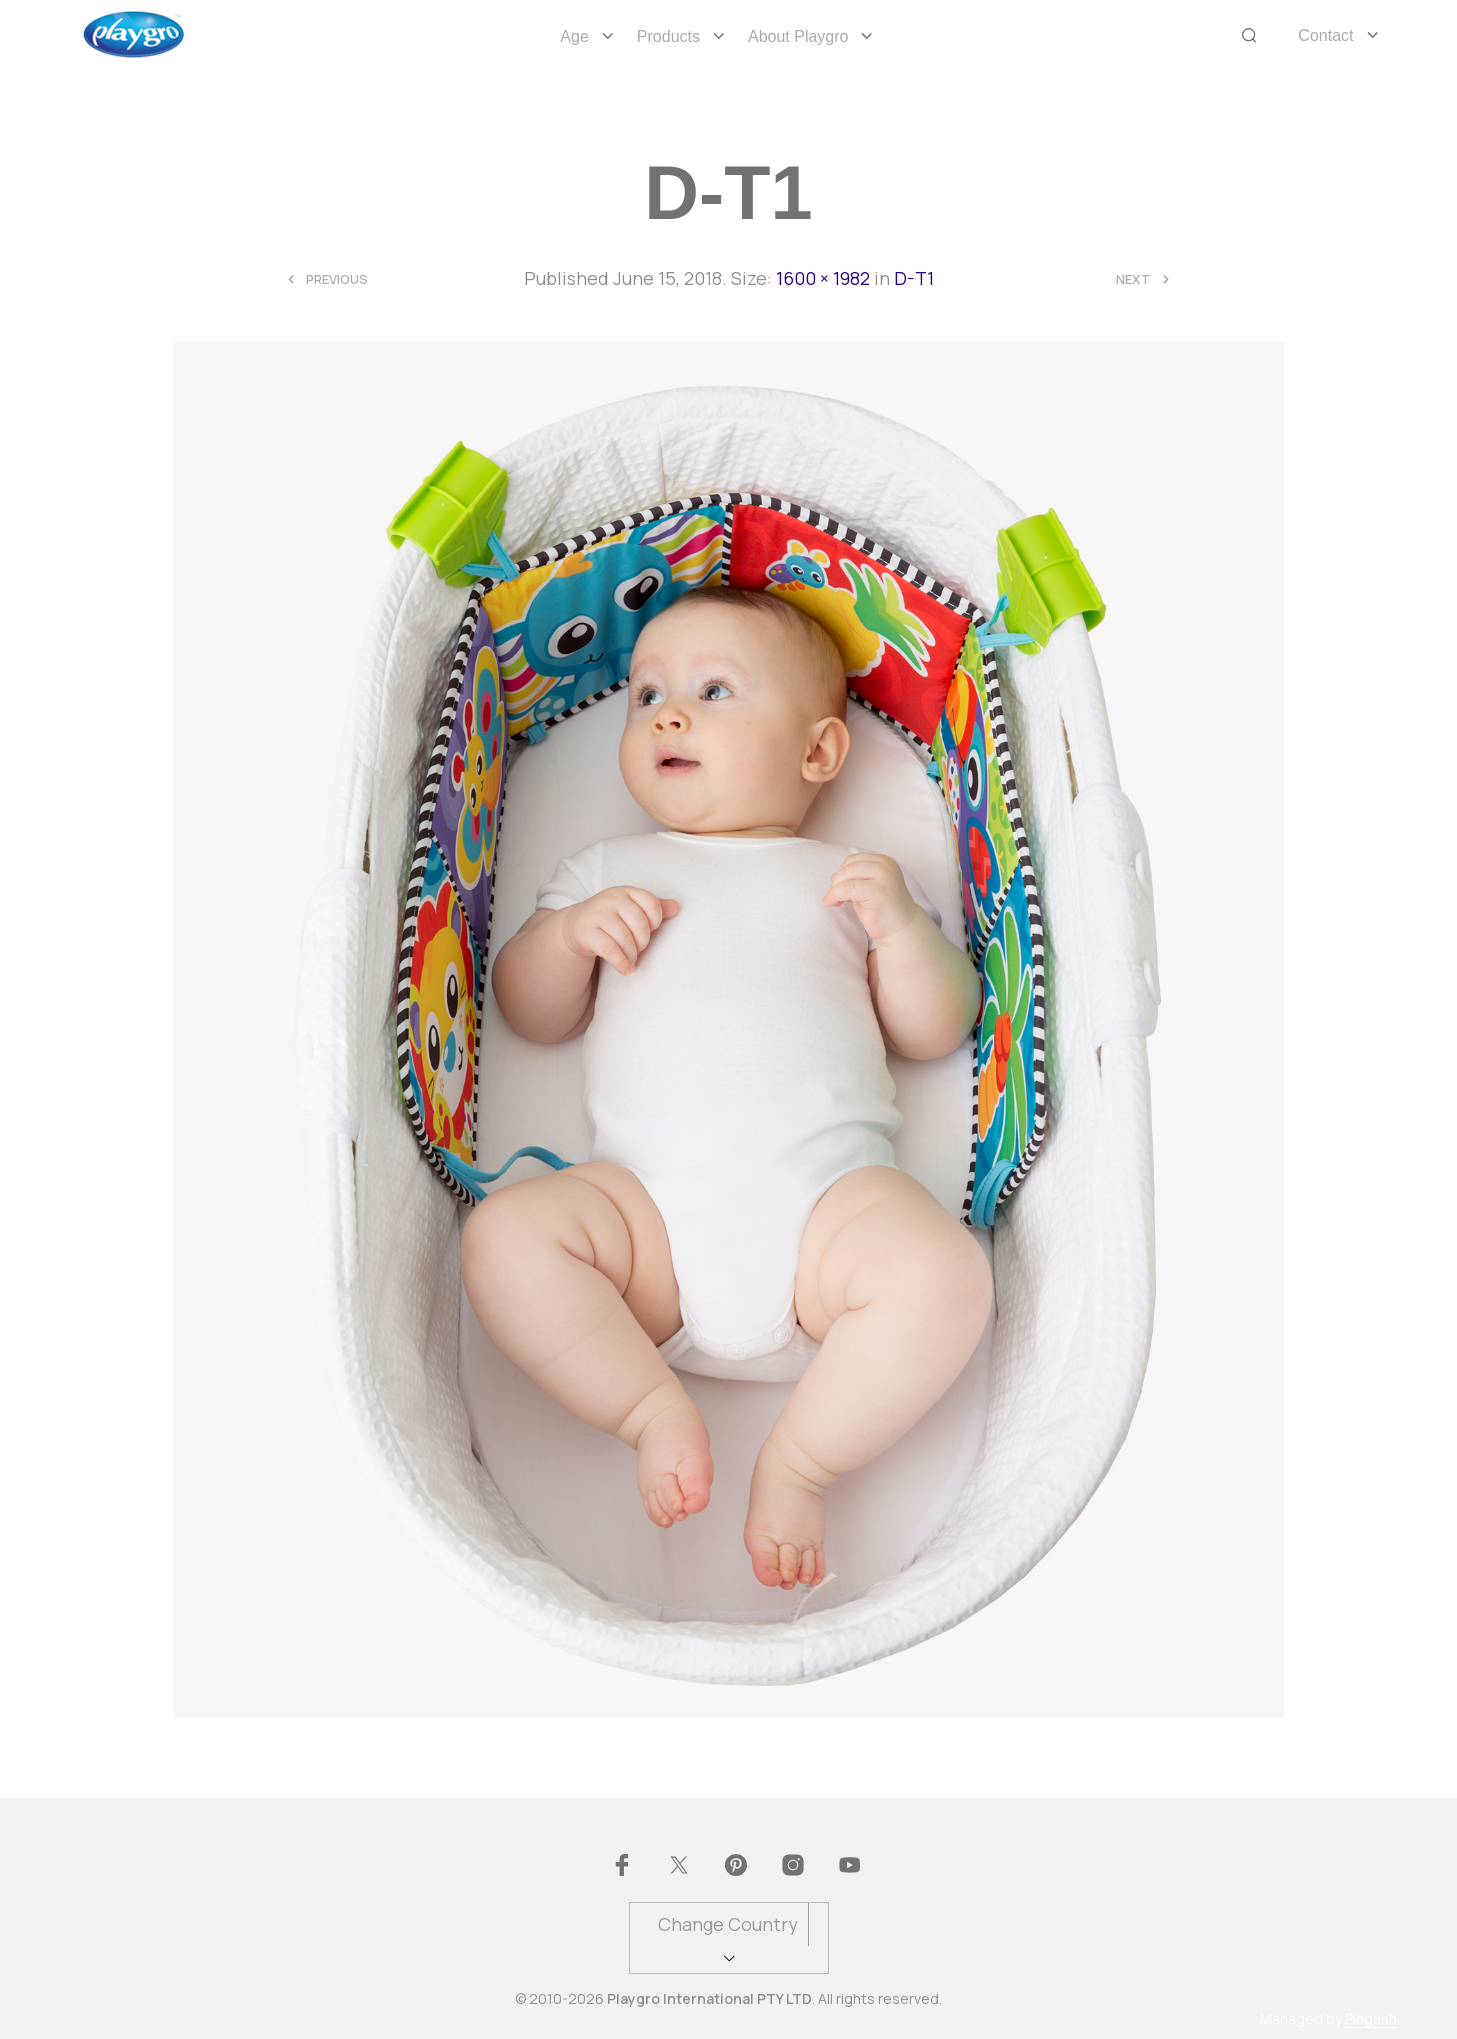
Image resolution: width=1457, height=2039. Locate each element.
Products (668, 36)
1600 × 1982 (823, 278)
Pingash (1371, 2019)
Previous (337, 279)
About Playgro (798, 36)
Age (574, 36)
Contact (1325, 35)
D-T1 (914, 278)
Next (1133, 279)
